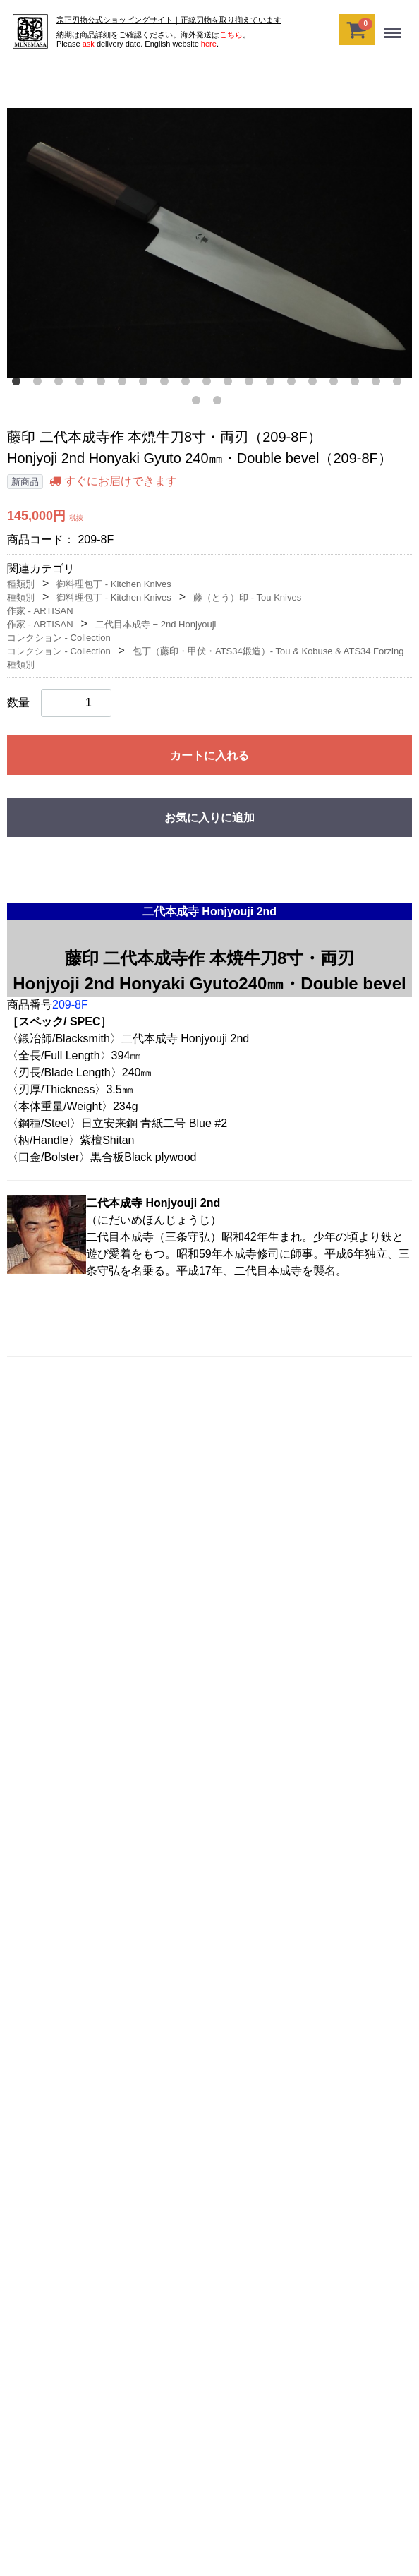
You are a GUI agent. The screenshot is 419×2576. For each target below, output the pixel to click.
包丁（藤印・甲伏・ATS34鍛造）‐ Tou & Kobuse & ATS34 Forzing (268, 651)
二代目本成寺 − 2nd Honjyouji (156, 624)
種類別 (21, 584)
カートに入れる (209, 756)
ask (89, 44)
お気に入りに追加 (209, 818)
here (209, 44)
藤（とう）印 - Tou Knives (247, 597)
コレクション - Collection (59, 637)
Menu (394, 27)
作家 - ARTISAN (40, 611)
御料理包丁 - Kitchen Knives (113, 584)
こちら (231, 34)
